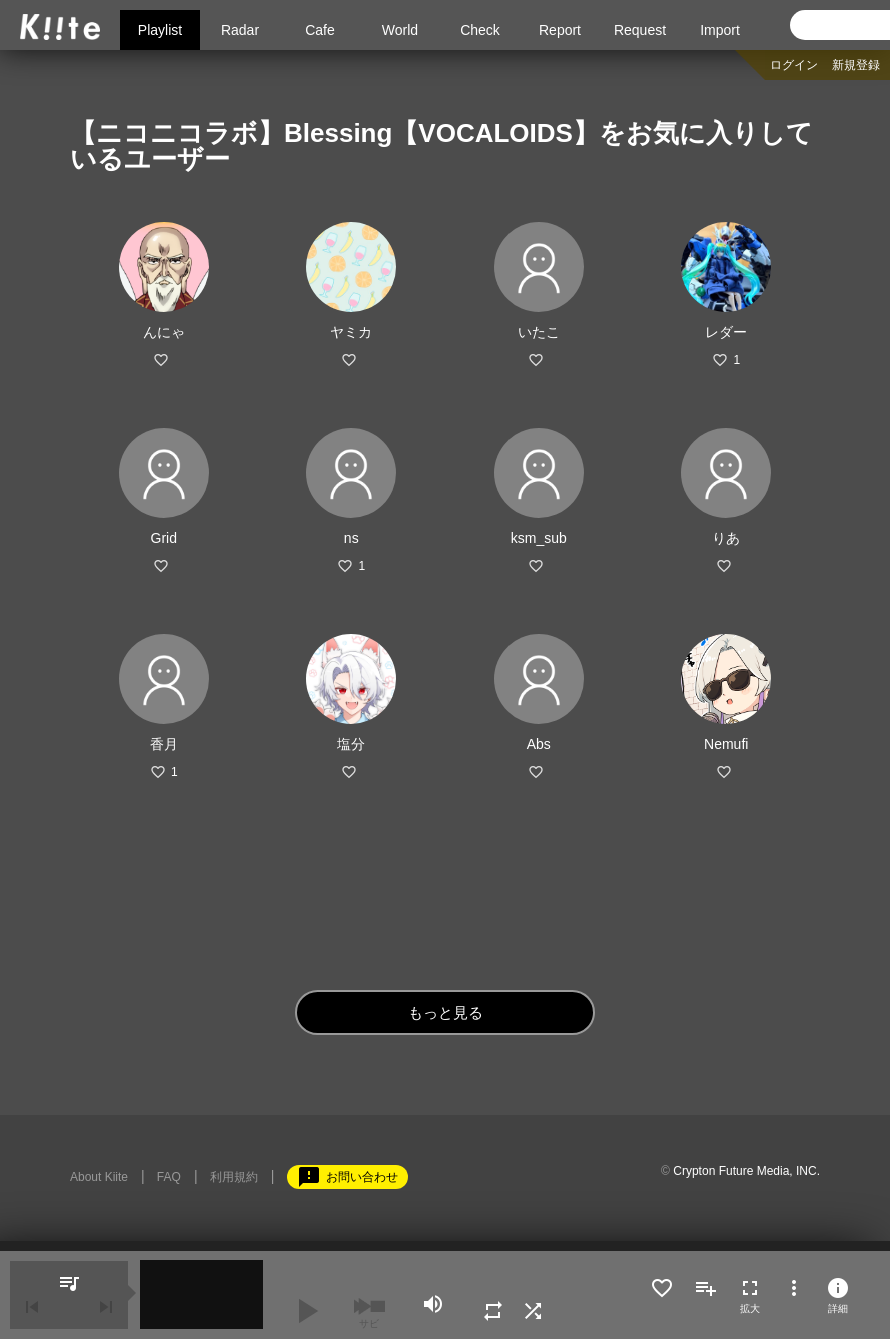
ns (351, 538)
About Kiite (99, 1177)
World (400, 30)
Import (720, 30)
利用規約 (234, 1177)
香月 (164, 744)
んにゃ (164, 332)
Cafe (320, 30)
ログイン (794, 65)
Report (560, 30)
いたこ (539, 332)
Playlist (160, 30)
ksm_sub (539, 538)
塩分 (351, 744)
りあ (726, 538)
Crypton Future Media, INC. (746, 1171)
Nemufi (726, 744)
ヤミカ (351, 332)
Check (480, 30)
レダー (726, 332)
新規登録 (856, 65)
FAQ (169, 1177)
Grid (164, 538)
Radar (240, 30)
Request (640, 30)
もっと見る (445, 1012)
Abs (539, 744)
